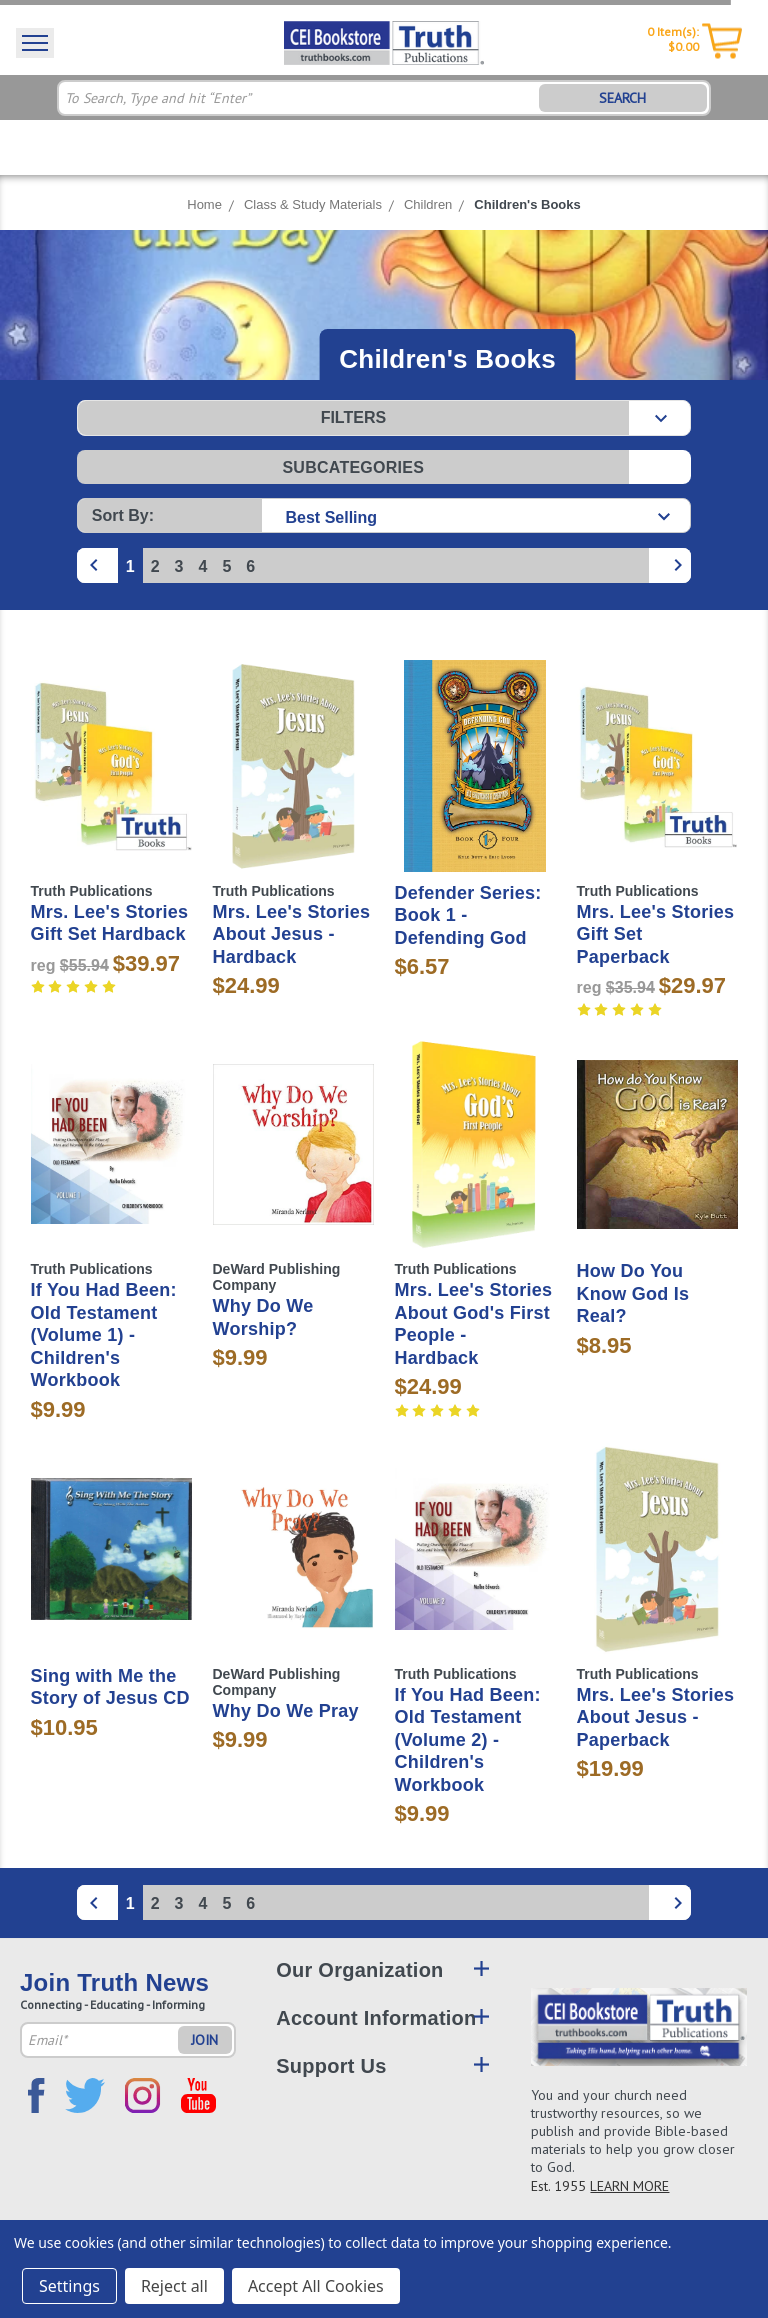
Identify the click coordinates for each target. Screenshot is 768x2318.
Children (428, 204)
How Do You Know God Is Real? (633, 1293)
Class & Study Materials (313, 204)
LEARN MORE (629, 2186)
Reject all (174, 2286)
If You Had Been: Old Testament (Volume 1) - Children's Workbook (104, 1335)
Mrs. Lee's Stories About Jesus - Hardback (292, 934)
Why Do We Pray (286, 1711)
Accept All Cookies (316, 2286)
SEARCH (622, 98)
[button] (384, 418)
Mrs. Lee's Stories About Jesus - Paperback (656, 1717)
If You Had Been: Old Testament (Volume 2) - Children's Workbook (468, 1740)
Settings (69, 2286)
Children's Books (527, 204)
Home (204, 204)
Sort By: (123, 515)
